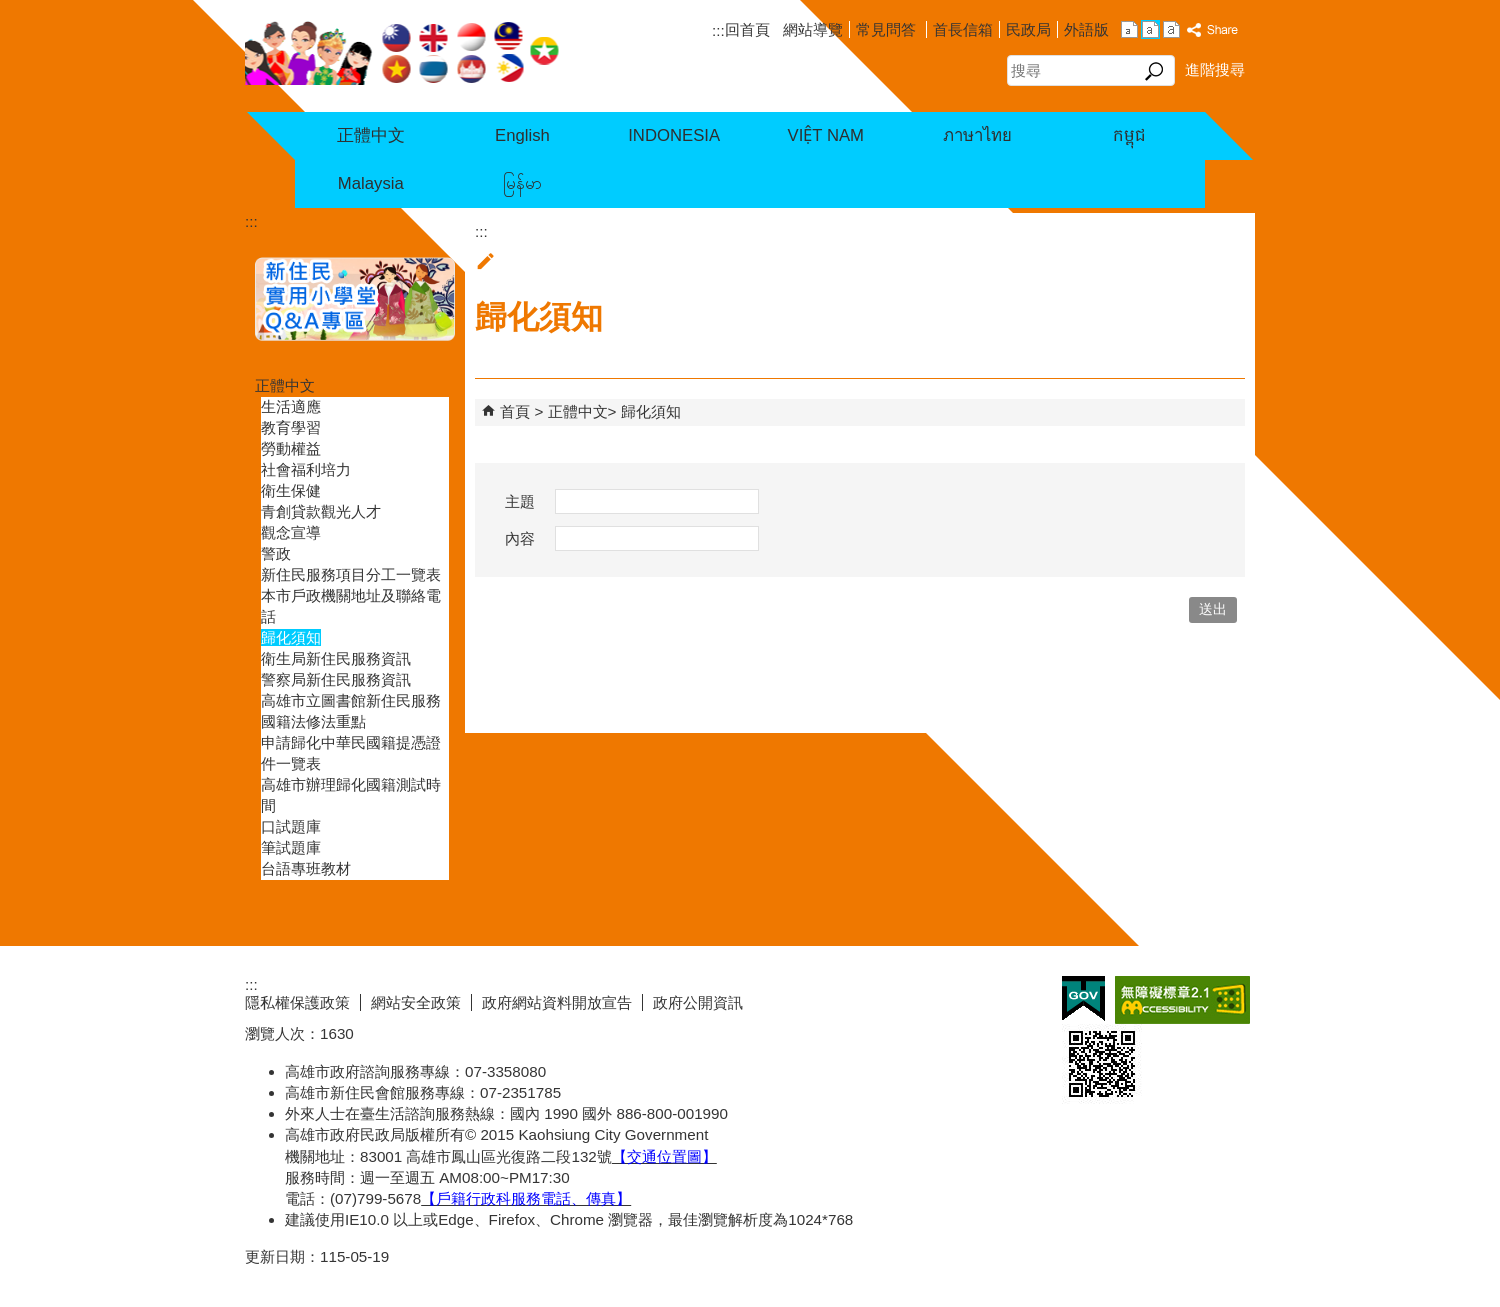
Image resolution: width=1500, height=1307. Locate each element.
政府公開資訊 (698, 1002)
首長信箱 (963, 29)
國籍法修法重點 (313, 721)
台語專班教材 (306, 868)
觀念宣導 (291, 532)
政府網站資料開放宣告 (557, 1002)
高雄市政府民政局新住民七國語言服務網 (402, 51)
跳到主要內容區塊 (10, 10)
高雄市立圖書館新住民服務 (351, 700)
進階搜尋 (1215, 69)
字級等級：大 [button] (1171, 29)
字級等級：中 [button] (1150, 29)
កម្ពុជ (1129, 135)
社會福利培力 (306, 469)
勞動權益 (291, 448)
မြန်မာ (522, 183)
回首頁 (747, 29)
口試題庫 (291, 826)
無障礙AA (1182, 1000)
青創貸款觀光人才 (321, 511)
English (522, 135)
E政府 (1083, 998)
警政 (276, 553)
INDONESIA (674, 135)
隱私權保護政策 (297, 1002)
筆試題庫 (291, 847)
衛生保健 (291, 490)
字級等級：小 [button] (1129, 29)
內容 (520, 538)
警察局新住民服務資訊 (336, 679)
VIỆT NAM (826, 135)
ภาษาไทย (977, 135)
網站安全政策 (416, 1002)
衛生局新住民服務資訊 (336, 658)
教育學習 (291, 427)
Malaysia (371, 183)
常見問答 (888, 29)
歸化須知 (291, 637)
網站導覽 (813, 29)
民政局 (1028, 29)
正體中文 (371, 135)
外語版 (1086, 29)
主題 (520, 501)
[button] (1154, 71)
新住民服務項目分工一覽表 (351, 574)
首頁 (515, 411)
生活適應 (291, 406)
